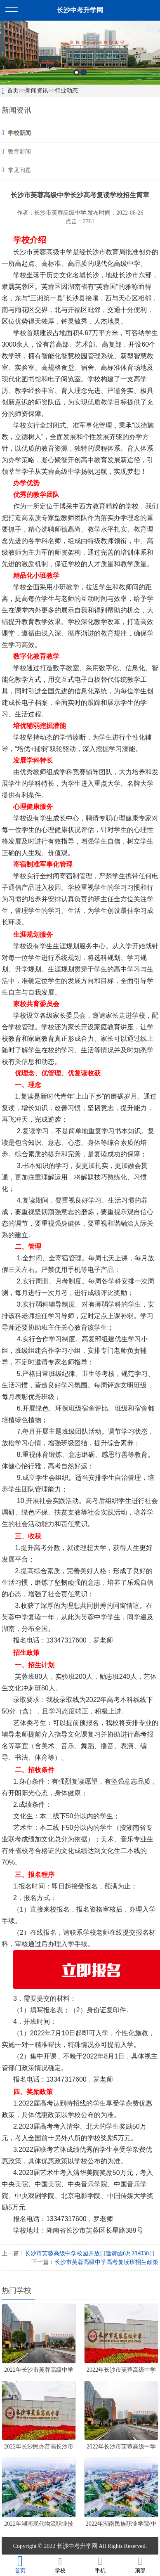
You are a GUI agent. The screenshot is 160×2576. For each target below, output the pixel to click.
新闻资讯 (36, 90)
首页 (13, 90)
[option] (80, 53)
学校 (60, 2565)
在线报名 (43, 1932)
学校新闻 (19, 133)
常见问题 (19, 170)
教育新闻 (19, 152)
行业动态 (66, 90)
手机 (100, 2565)
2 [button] (83, 72)
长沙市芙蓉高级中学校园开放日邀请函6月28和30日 (90, 2253)
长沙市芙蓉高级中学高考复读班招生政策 (106, 2262)
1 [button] (76, 72)
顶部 (140, 2565)
